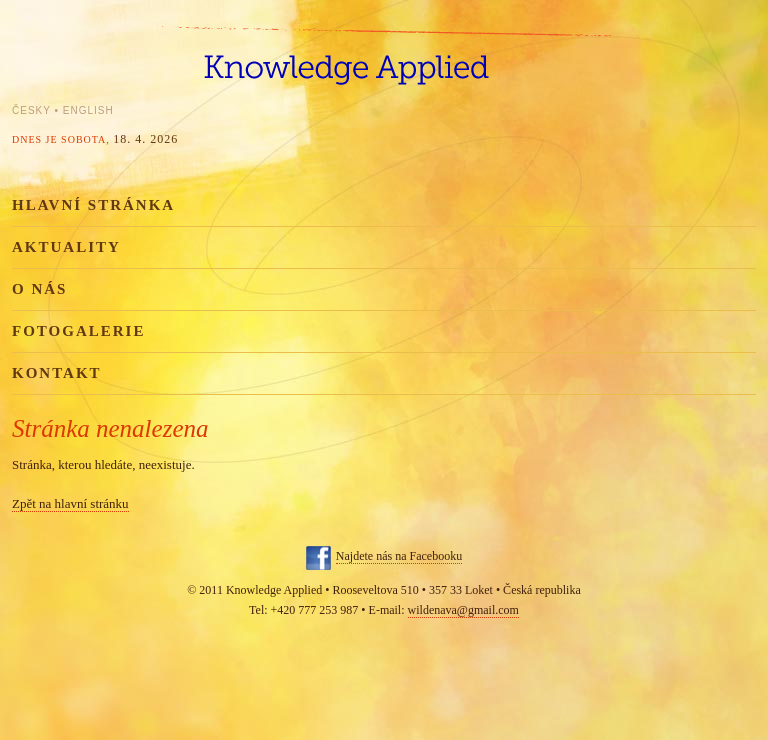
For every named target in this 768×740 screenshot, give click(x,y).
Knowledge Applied (384, 57)
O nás (39, 289)
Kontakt (57, 373)
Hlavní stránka (93, 205)
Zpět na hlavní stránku (70, 503)
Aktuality (66, 247)
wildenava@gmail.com (463, 610)
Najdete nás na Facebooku (399, 556)
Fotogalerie (78, 331)
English (88, 110)
